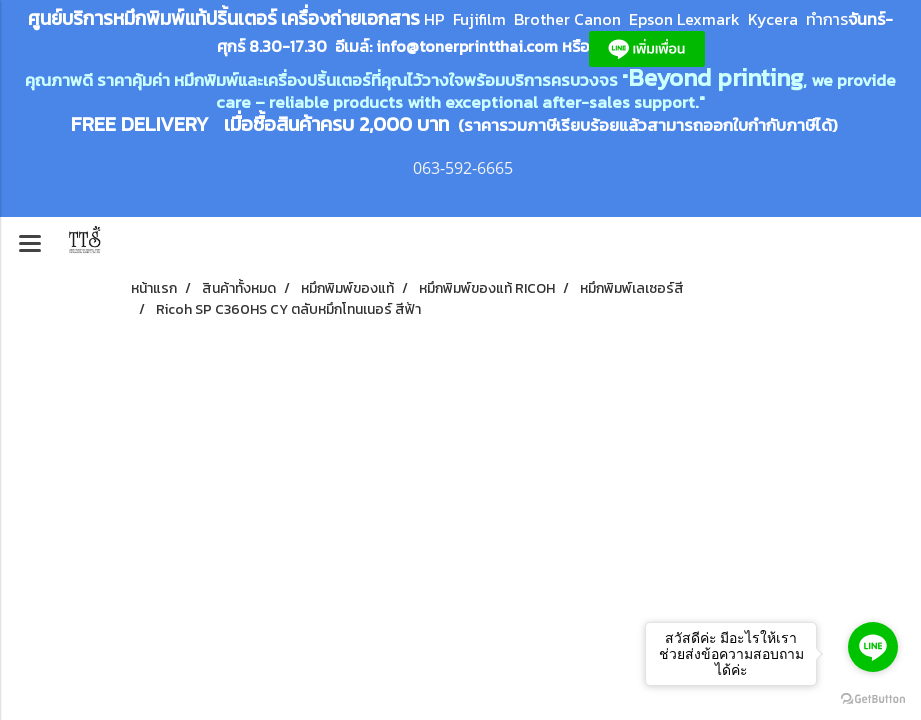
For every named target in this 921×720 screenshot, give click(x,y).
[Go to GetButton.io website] (873, 699)
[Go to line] (873, 647)
